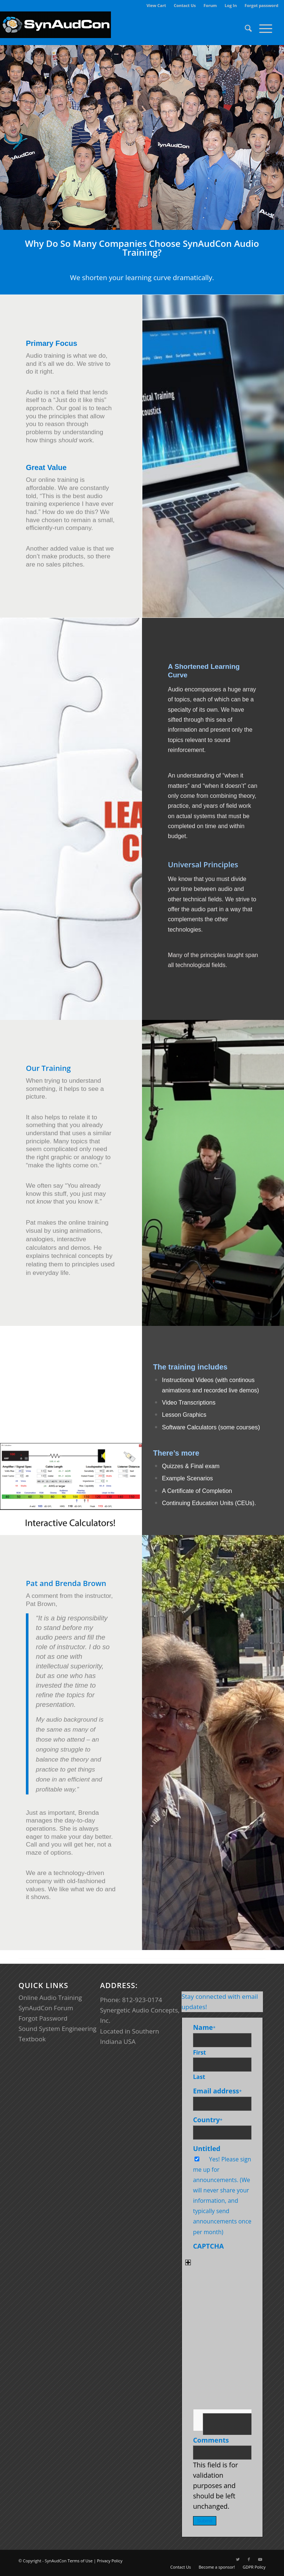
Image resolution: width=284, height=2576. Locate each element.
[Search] (244, 28)
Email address (217, 2090)
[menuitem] (156, 5)
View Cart (156, 5)
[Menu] (262, 28)
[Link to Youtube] (260, 2559)
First (199, 2052)
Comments (211, 2440)
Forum (210, 5)
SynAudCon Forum (45, 2008)
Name (204, 2027)
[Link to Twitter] (237, 2559)
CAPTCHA (208, 2246)
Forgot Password (43, 2018)
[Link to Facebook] (248, 2559)
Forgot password (261, 5)
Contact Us (185, 5)
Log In (230, 5)
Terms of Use (80, 2560)
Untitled (206, 2148)
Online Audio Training (50, 1997)
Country (208, 2119)
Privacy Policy (109, 2560)
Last (199, 2077)
